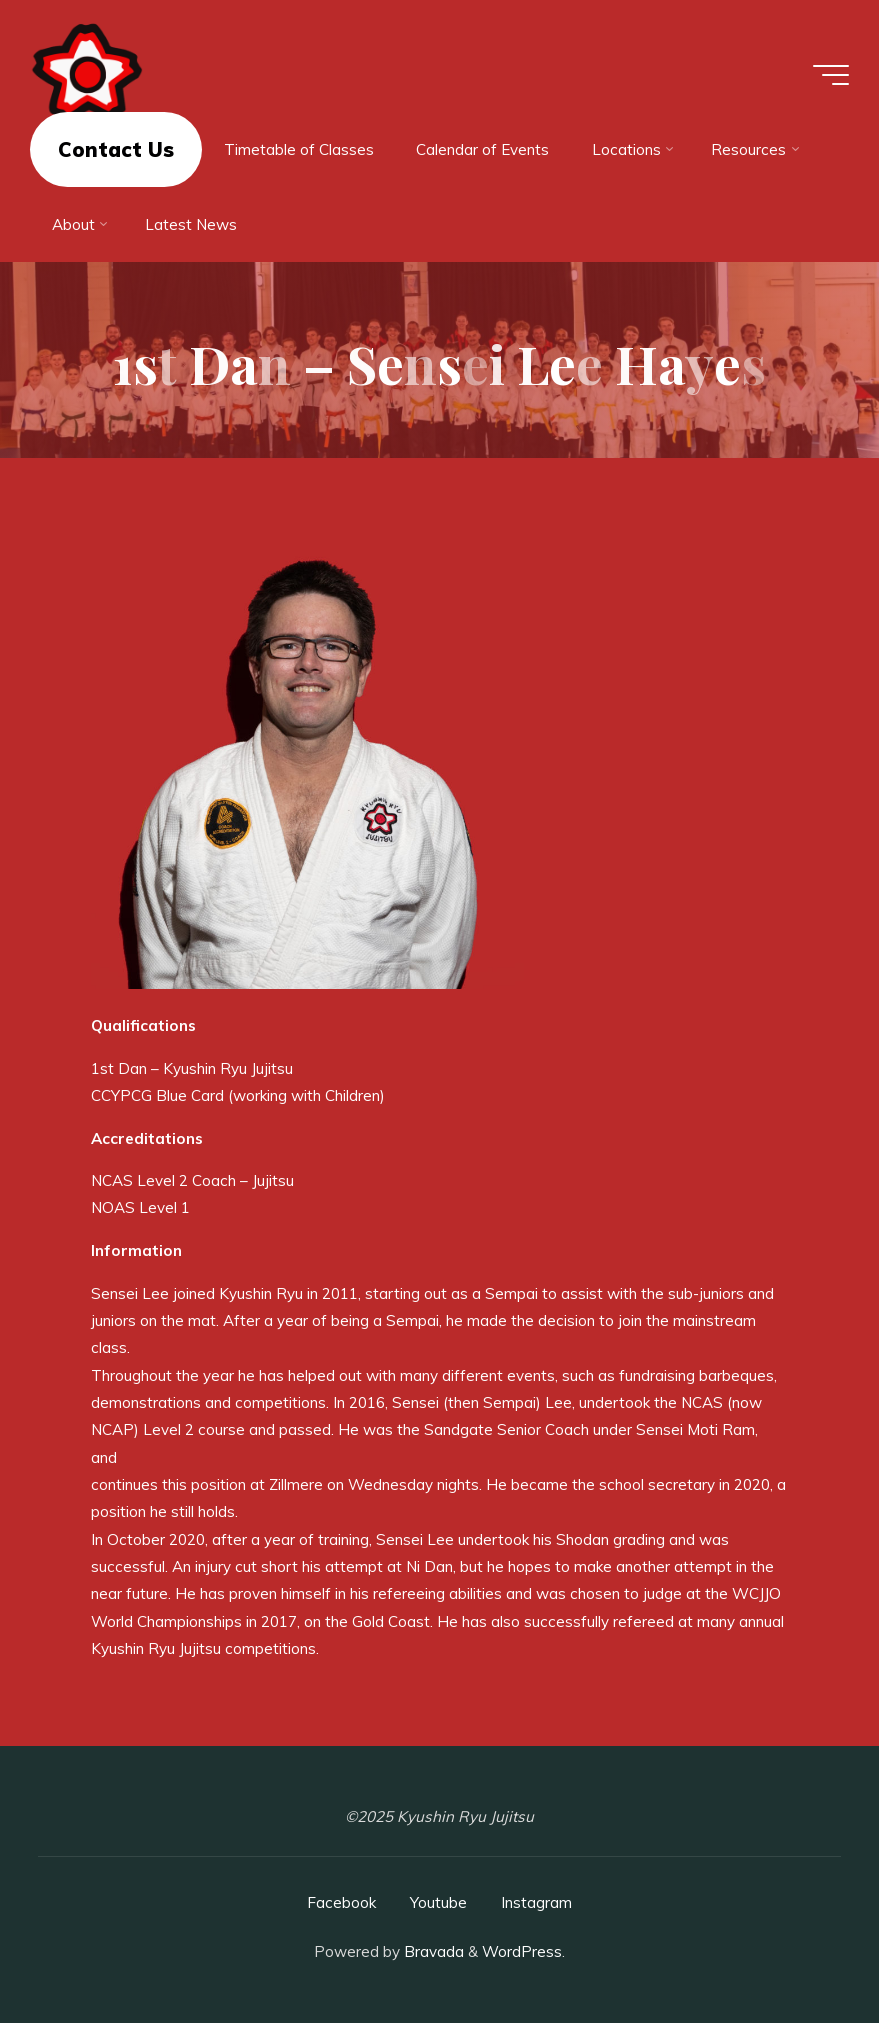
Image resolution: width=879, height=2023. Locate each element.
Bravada (432, 1951)
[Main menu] (831, 75)
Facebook (341, 1902)
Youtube (438, 1902)
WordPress (522, 1951)
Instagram (536, 1902)
